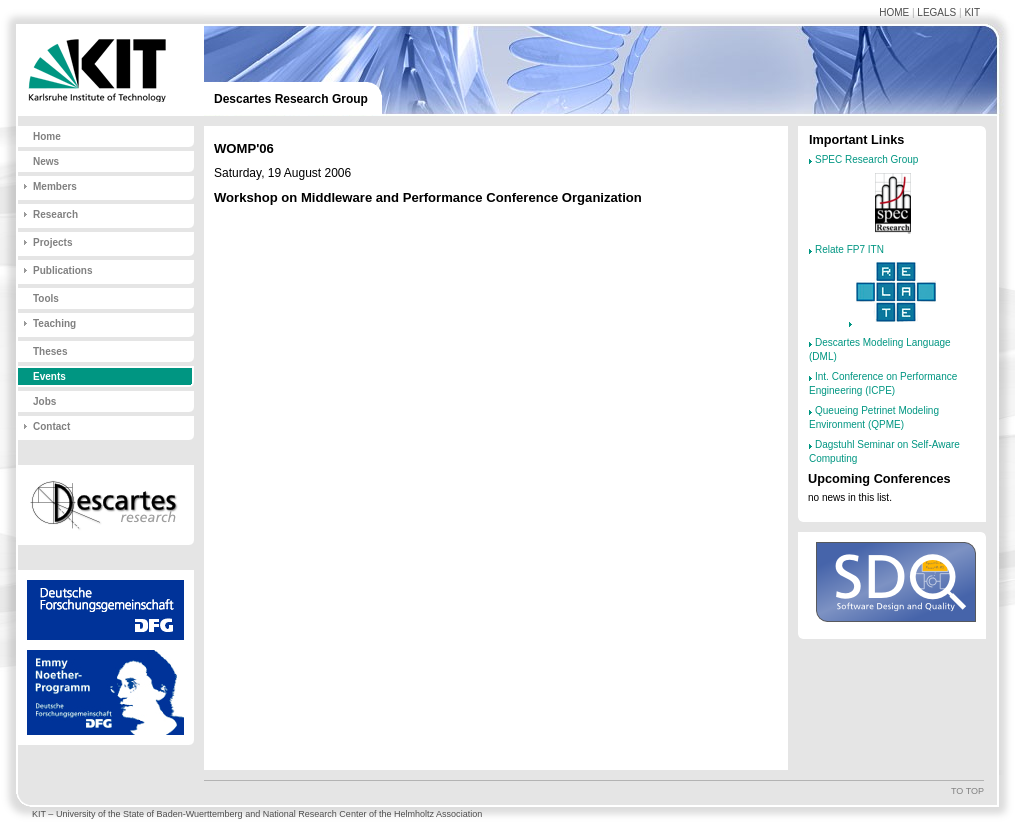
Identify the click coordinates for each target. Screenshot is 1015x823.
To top (967, 791)
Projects (52, 242)
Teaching (54, 323)
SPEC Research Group (866, 159)
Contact (51, 426)
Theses (50, 351)
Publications (62, 270)
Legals (936, 12)
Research (55, 214)
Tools (46, 298)
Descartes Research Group (291, 99)
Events (49, 376)
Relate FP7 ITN (849, 249)
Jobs (44, 401)
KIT (972, 12)
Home (894, 12)
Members (55, 186)
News (46, 161)
